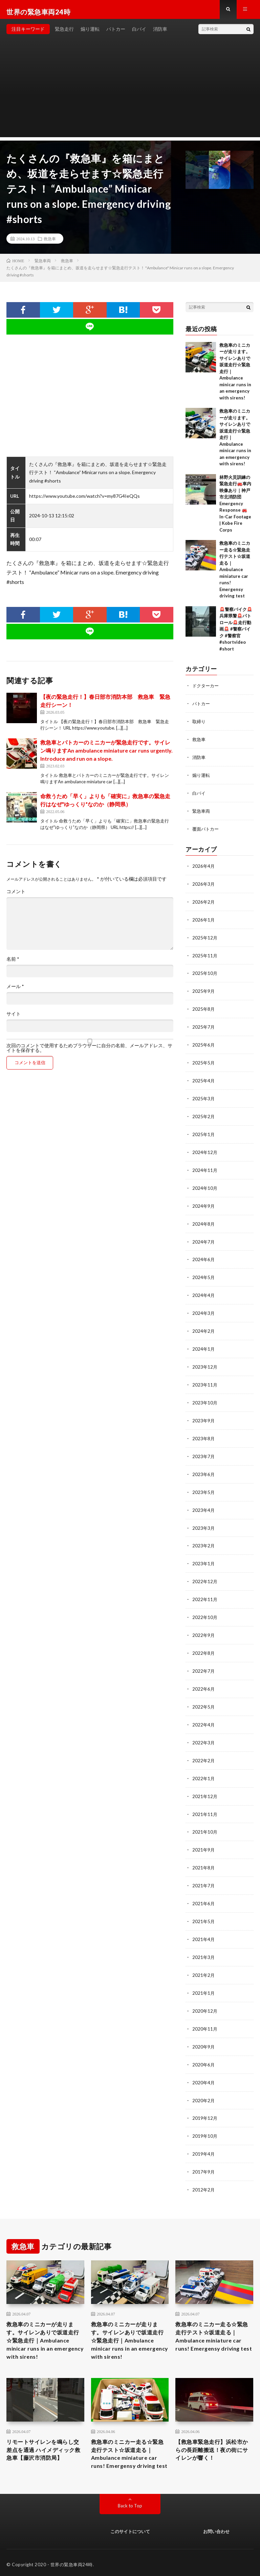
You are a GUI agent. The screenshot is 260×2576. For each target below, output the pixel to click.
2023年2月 (203, 1536)
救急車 (50, 243)
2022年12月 (205, 1571)
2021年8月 (203, 1852)
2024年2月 (203, 1325)
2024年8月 (203, 1219)
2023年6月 (203, 1465)
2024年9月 (203, 1202)
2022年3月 (203, 1729)
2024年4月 (203, 1290)
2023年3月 (203, 1518)
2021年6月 (203, 1887)
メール (15, 991)
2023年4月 (203, 1500)
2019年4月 (203, 2133)
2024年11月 (205, 1167)
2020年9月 (203, 2028)
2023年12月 (205, 1360)
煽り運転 (90, 33)
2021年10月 (205, 1817)
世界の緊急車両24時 (71, 2560)
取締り (199, 726)
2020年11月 (205, 2010)
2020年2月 (203, 2080)
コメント (15, 896)
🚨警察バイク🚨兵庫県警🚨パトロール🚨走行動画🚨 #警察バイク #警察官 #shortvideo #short (235, 633)
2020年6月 (203, 2045)
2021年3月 (203, 1940)
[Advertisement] (130, 94)
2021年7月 (203, 1869)
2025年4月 (203, 1079)
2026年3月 (203, 885)
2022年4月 (203, 1711)
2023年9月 (203, 1413)
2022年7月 (203, 1659)
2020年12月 (205, 1992)
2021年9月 (203, 1834)
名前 (12, 963)
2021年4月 (203, 1922)
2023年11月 (205, 1377)
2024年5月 (203, 1272)
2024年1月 (203, 1342)
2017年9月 (203, 2151)
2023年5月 (203, 1483)
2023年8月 (203, 1430)
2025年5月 (203, 1061)
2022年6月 (203, 1676)
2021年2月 (203, 1957)
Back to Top (130, 2502)
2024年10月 (205, 1184)
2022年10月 (205, 1606)
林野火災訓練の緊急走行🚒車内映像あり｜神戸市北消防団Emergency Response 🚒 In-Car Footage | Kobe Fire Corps (235, 508)
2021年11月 (205, 1799)
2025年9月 (203, 991)
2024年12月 (205, 1149)
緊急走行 (64, 33)
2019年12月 (205, 2098)
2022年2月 (203, 1746)
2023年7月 (203, 1448)
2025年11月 (205, 956)
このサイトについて (130, 2527)
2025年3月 (203, 1096)
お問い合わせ (216, 2527)
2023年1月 (203, 1553)
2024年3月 (203, 1307)
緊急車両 (201, 813)
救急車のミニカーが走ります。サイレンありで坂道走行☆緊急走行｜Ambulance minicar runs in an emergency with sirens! (44, 2321)
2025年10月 (205, 973)
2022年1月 (203, 1764)
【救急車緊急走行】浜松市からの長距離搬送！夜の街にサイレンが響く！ (213, 2434)
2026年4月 (203, 868)
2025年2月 (203, 1114)
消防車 (160, 33)
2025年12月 (205, 938)
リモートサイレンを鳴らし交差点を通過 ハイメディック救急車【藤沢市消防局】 (44, 2434)
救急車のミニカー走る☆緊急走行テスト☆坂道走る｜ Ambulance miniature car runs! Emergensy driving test (234, 574)
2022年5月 (203, 1694)
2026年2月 (203, 903)
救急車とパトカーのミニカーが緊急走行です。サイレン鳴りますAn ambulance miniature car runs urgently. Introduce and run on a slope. (106, 755)
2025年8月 (203, 1008)
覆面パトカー (206, 831)
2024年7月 (203, 1237)
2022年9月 (203, 1623)
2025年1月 (203, 1131)
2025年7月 (203, 1026)
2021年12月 (205, 1782)
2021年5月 (203, 1905)
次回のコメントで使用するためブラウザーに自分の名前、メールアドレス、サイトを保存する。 (89, 1052)
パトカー (115, 33)
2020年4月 (203, 2063)
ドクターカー (206, 690)
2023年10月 (205, 1395)
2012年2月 (203, 2168)
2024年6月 (203, 1254)
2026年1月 (203, 921)
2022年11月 (205, 1588)
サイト (13, 1018)
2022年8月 (203, 1641)
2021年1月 (203, 1975)
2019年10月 (205, 2115)
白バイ (139, 33)
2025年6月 (203, 1044)
